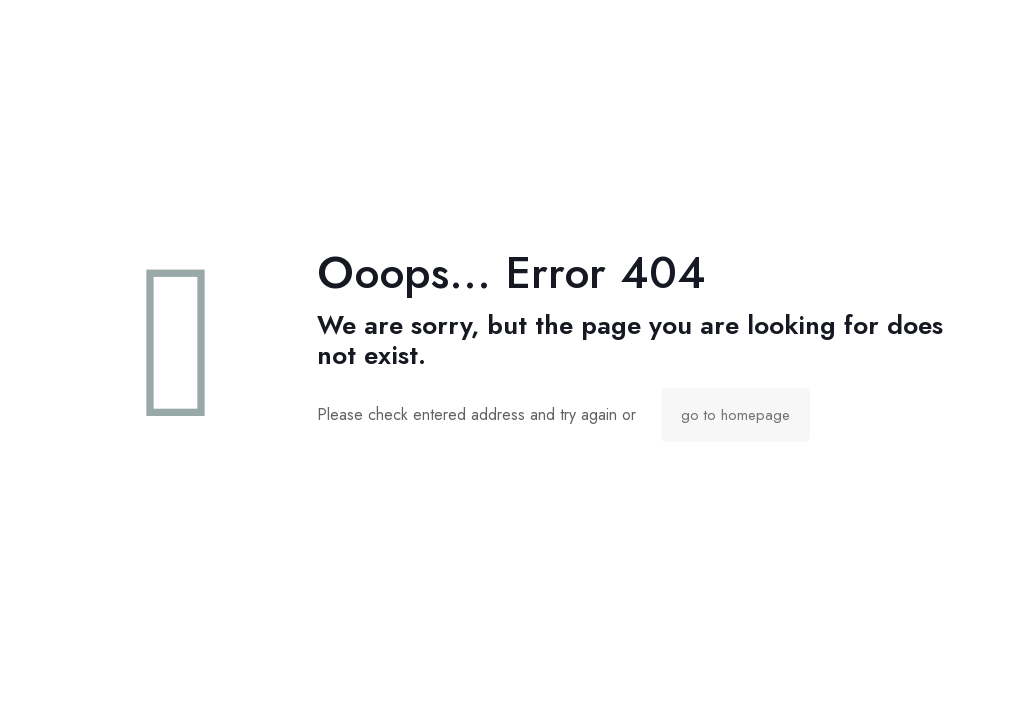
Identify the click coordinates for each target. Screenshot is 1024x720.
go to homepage (735, 415)
